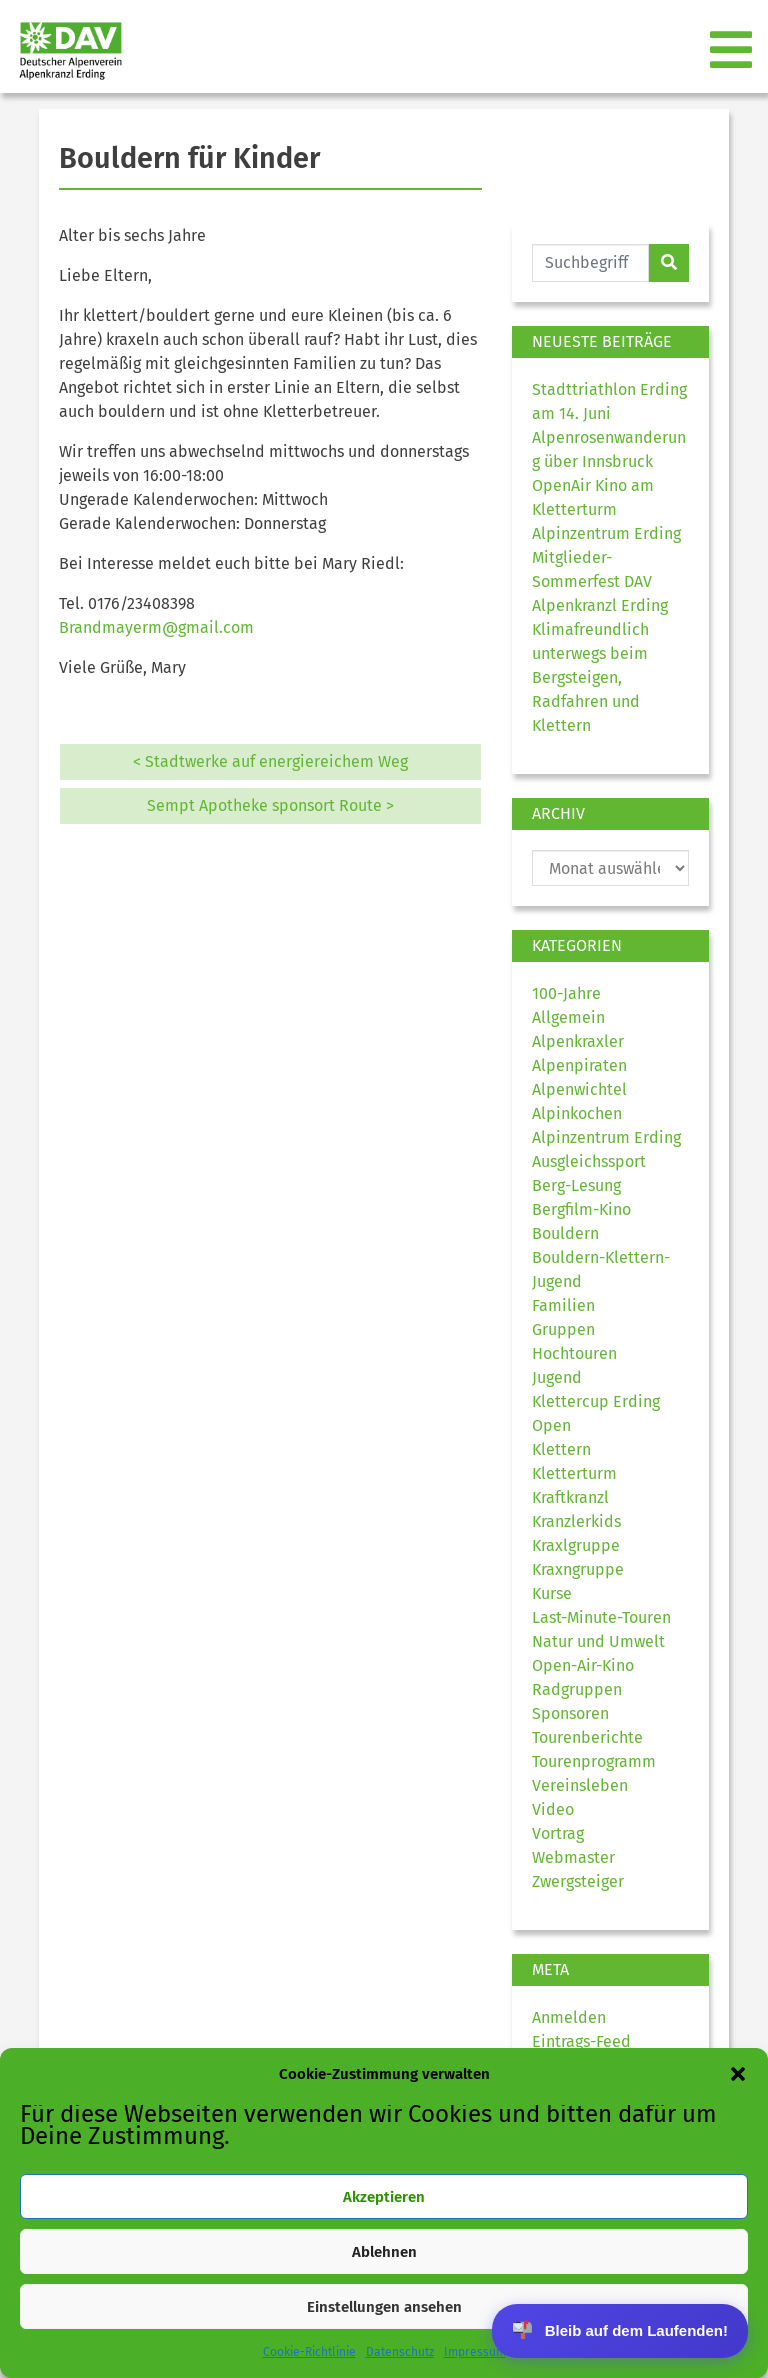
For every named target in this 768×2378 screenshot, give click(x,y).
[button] (738, 2074)
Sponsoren (570, 1713)
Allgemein (568, 1017)
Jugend (557, 1377)
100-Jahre (566, 993)
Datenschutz (400, 2352)
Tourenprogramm (594, 1761)
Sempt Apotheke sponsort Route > (270, 805)
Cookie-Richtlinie (309, 2352)
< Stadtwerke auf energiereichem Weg (270, 761)
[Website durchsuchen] (590, 263)
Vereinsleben (580, 1785)
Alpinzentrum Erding (606, 1137)
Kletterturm (574, 1473)
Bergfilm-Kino (581, 1209)
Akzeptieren (384, 2197)
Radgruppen (577, 1689)
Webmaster (573, 1857)
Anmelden (569, 2017)
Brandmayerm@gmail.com (156, 627)
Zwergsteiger (578, 1881)
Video (553, 1809)
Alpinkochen (577, 1113)
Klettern (561, 1449)
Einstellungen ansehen (384, 2307)
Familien (563, 1305)
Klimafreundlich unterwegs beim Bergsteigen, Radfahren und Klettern (590, 677)
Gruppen (563, 1329)
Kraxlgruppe (576, 1545)
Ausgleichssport (589, 1161)
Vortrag (558, 1833)
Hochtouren (574, 1353)
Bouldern (565, 1233)
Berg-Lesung (576, 1185)
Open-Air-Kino (583, 1665)
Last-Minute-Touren (601, 1617)
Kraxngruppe (578, 1569)
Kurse (552, 1593)
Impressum (475, 2352)
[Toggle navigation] (733, 51)
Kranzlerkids (576, 1521)
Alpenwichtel (579, 1089)
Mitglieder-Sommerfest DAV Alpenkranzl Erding (600, 581)
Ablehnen (384, 2252)
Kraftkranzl (570, 1497)
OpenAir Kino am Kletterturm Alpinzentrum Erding (606, 509)
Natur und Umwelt (598, 1641)
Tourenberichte (587, 1737)
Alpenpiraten (579, 1065)
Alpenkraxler (578, 1041)
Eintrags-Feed (581, 2041)
